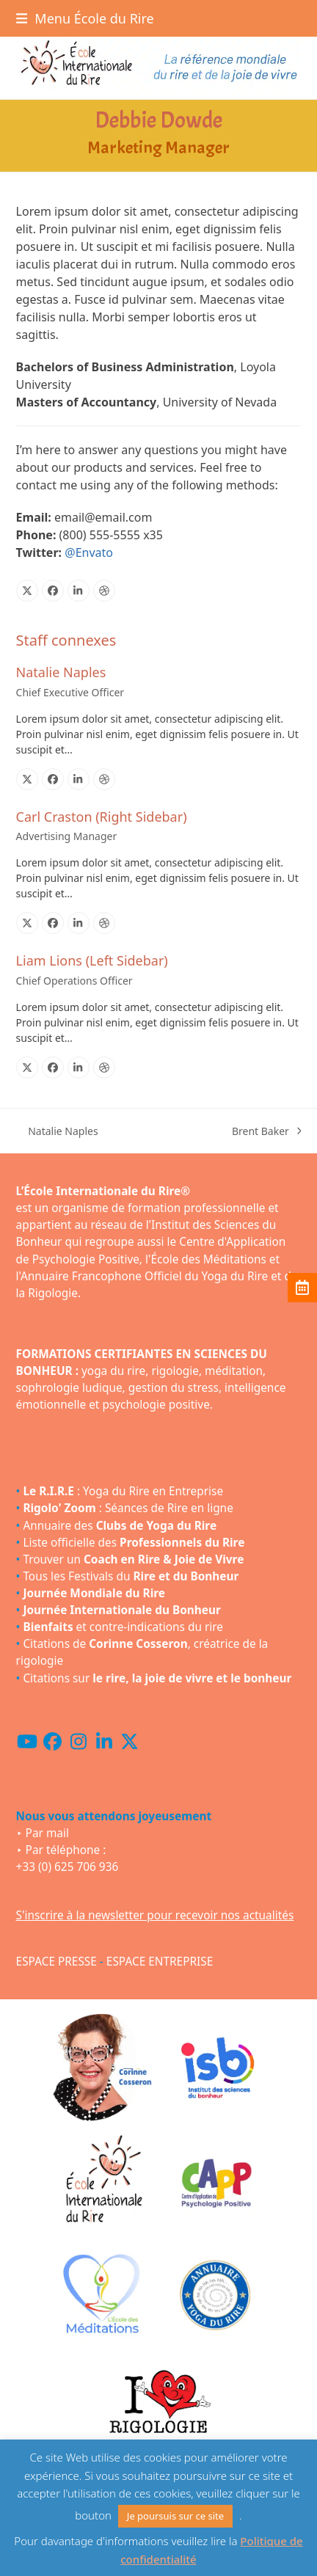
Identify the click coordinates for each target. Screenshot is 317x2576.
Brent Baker (267, 1131)
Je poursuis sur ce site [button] (175, 2515)
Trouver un (133, 1559)
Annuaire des (119, 1525)
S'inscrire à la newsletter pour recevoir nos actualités (155, 1915)
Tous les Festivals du (130, 1576)
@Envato (89, 552)
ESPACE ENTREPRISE (159, 1961)
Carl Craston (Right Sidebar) (101, 816)
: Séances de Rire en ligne (128, 1508)
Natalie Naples (61, 672)
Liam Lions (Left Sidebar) (92, 960)
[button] (85, 18)
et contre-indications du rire (123, 1627)
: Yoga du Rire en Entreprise (123, 1491)
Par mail (47, 1833)
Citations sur (157, 1678)
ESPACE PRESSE (56, 1961)
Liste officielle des (133, 1542)
